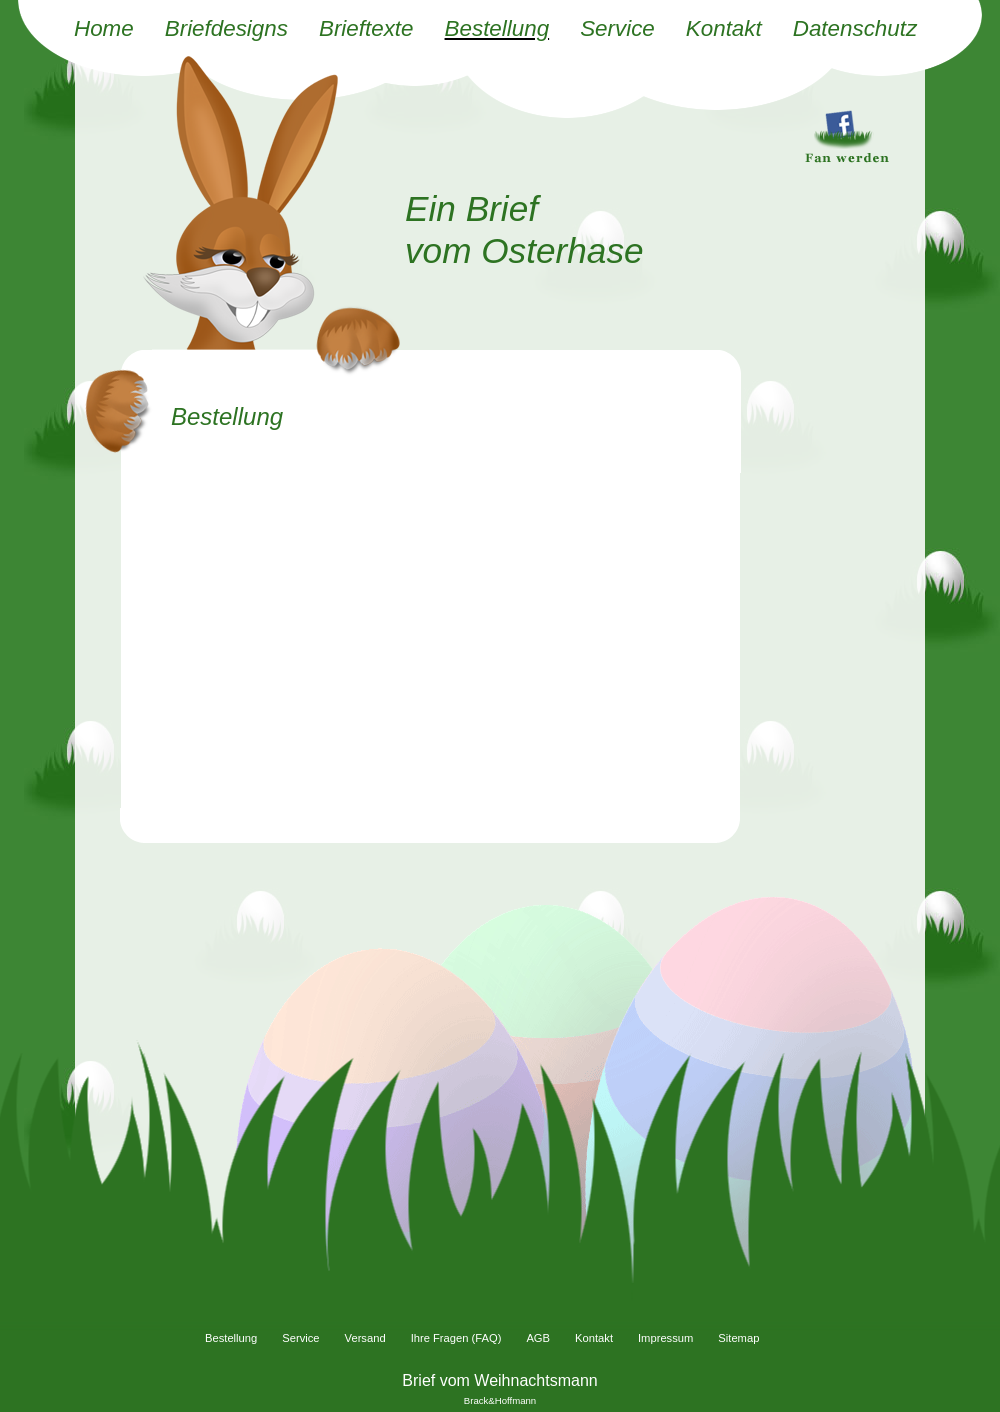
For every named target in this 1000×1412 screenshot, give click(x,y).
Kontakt (724, 28)
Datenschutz (855, 28)
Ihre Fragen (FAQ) (456, 1338)
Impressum (665, 1338)
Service (617, 28)
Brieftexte (366, 28)
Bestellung (497, 28)
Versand (365, 1338)
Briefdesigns (226, 28)
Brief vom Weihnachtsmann (499, 1380)
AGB (538, 1338)
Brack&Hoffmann (500, 1400)
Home (104, 28)
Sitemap (738, 1338)
